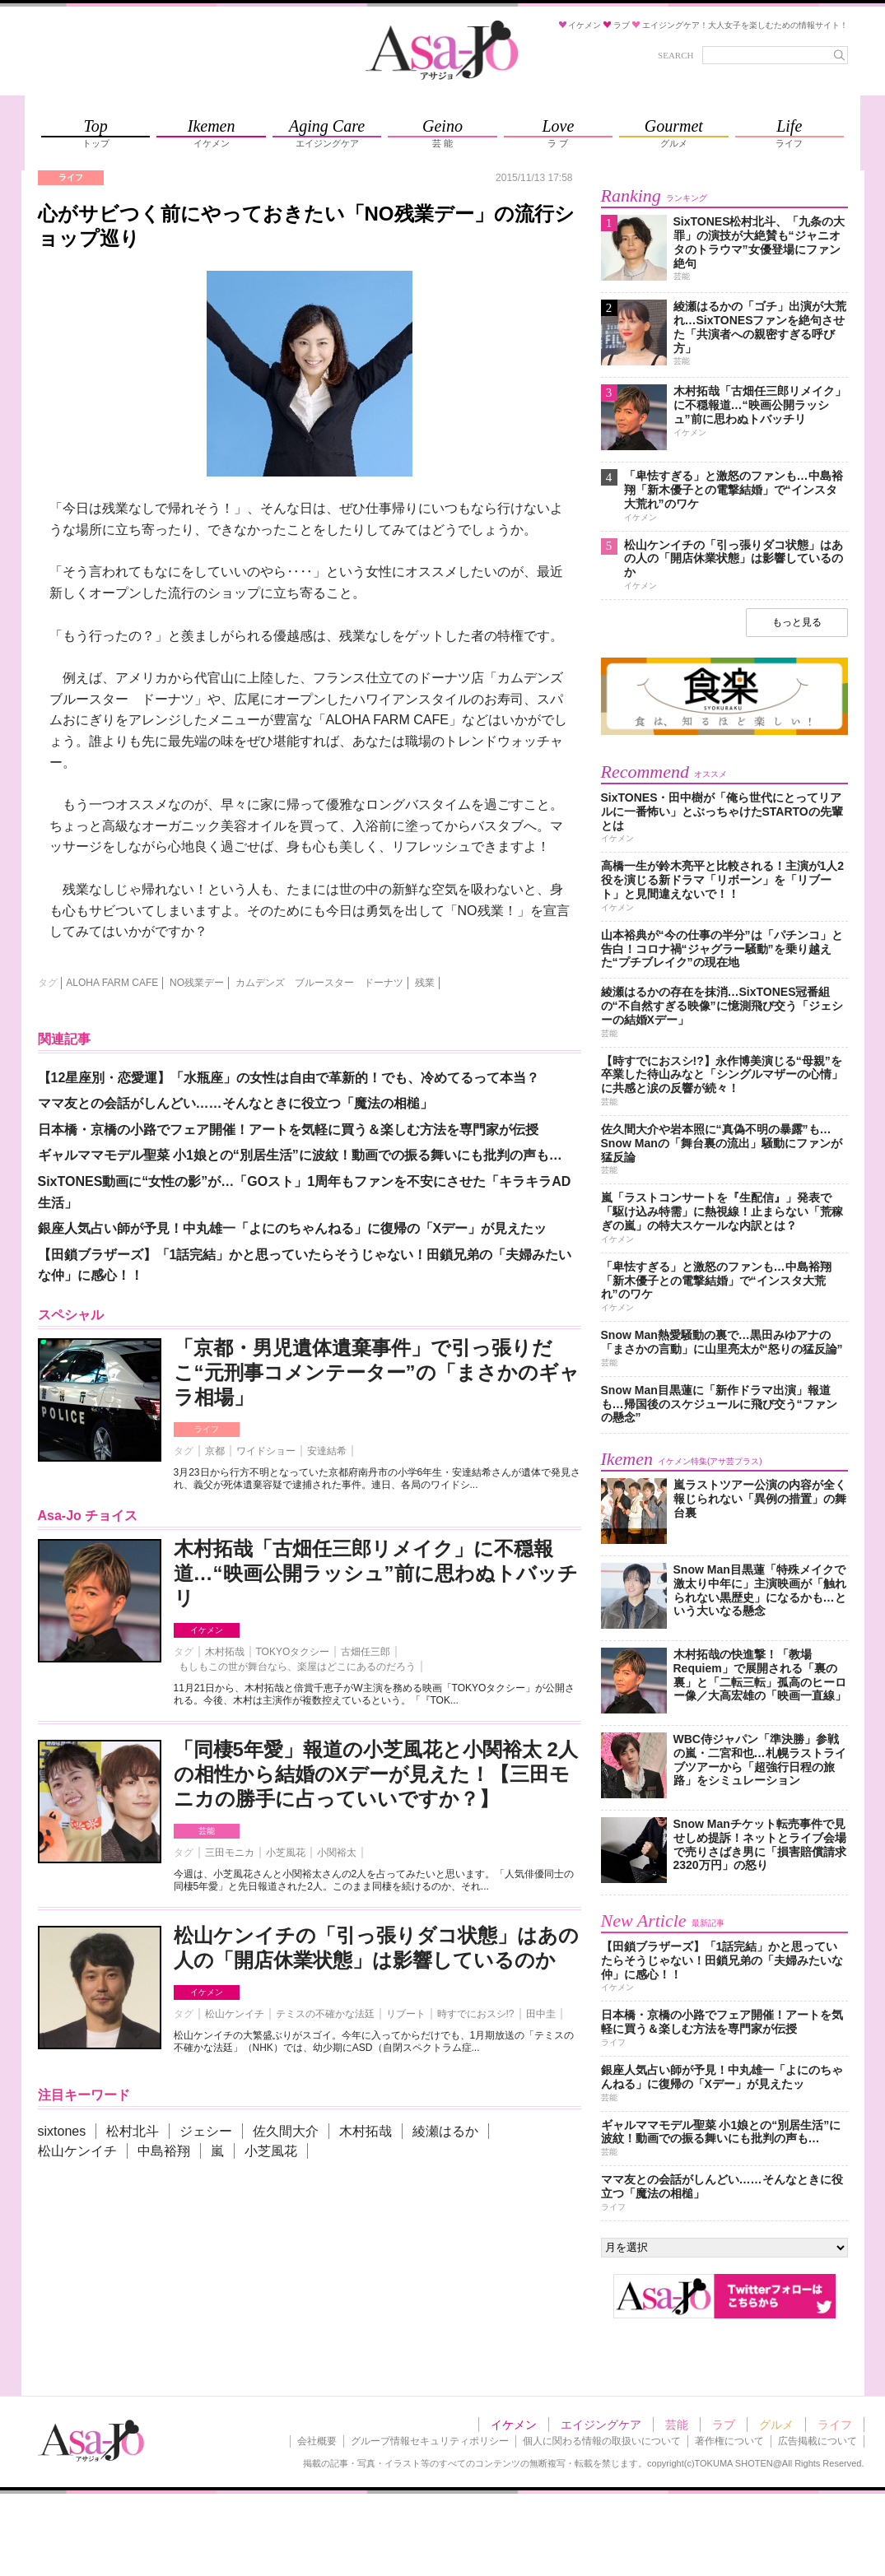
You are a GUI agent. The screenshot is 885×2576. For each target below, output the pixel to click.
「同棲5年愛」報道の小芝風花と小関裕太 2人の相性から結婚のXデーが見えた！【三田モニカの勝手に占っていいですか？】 (376, 1774)
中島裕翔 (163, 2151)
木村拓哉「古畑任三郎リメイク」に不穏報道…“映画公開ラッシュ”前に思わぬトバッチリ (376, 1573)
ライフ (206, 1429)
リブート (406, 2014)
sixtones (62, 2131)
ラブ (723, 2424)
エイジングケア (601, 2424)
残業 (425, 982)
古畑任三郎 (365, 1652)
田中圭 (541, 2014)
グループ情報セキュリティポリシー (430, 2441)
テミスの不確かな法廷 (325, 2014)
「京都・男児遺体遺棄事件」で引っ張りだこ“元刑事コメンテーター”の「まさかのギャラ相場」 (377, 1372)
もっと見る (797, 622)
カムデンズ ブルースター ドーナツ (319, 982)
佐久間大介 (286, 2131)
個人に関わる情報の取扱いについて (602, 2441)
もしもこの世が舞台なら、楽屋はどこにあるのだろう (297, 1666)
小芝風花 (285, 1852)
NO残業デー (197, 982)
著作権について (729, 2441)
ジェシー (205, 2131)
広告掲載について (817, 2441)
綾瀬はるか (445, 2131)
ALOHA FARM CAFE (112, 982)
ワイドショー (266, 1451)
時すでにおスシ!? (476, 2014)
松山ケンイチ (234, 2014)
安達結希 (327, 1451)
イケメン (206, 1629)
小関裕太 (336, 1852)
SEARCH (675, 55)
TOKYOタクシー (293, 1652)
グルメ (776, 2424)
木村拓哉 (225, 1652)
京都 (215, 1451)
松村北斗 (132, 2131)
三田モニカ (229, 1852)
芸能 (206, 1830)
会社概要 (317, 2441)
